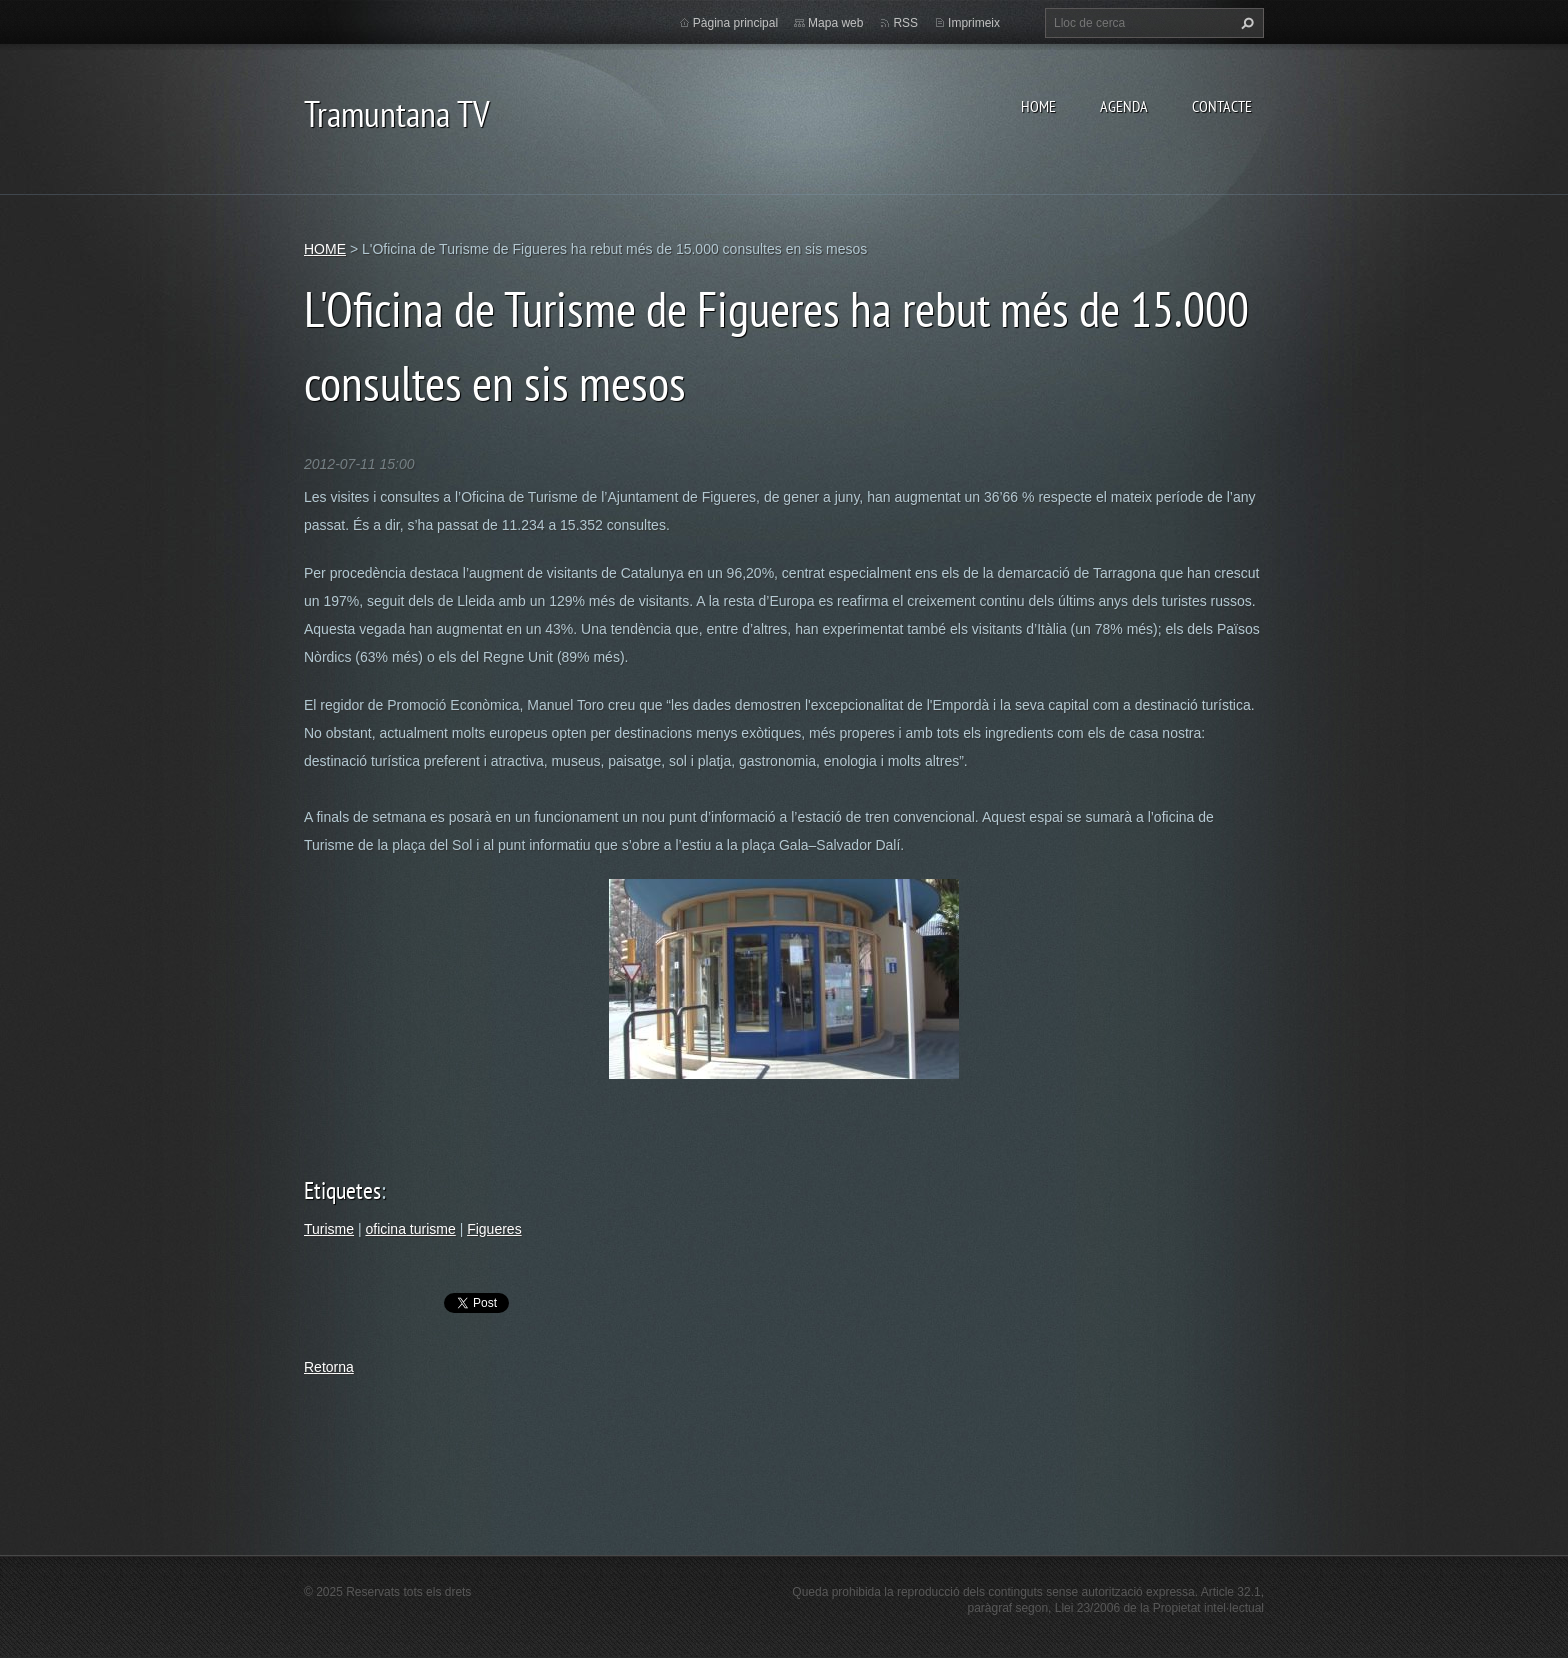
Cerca (1245, 23)
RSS (905, 23)
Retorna (329, 1367)
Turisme (329, 1229)
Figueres (494, 1229)
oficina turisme (410, 1229)
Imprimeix (974, 23)
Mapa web (835, 23)
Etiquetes (342, 1190)
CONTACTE (1222, 106)
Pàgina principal (735, 23)
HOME (1038, 106)
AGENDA (1124, 106)
